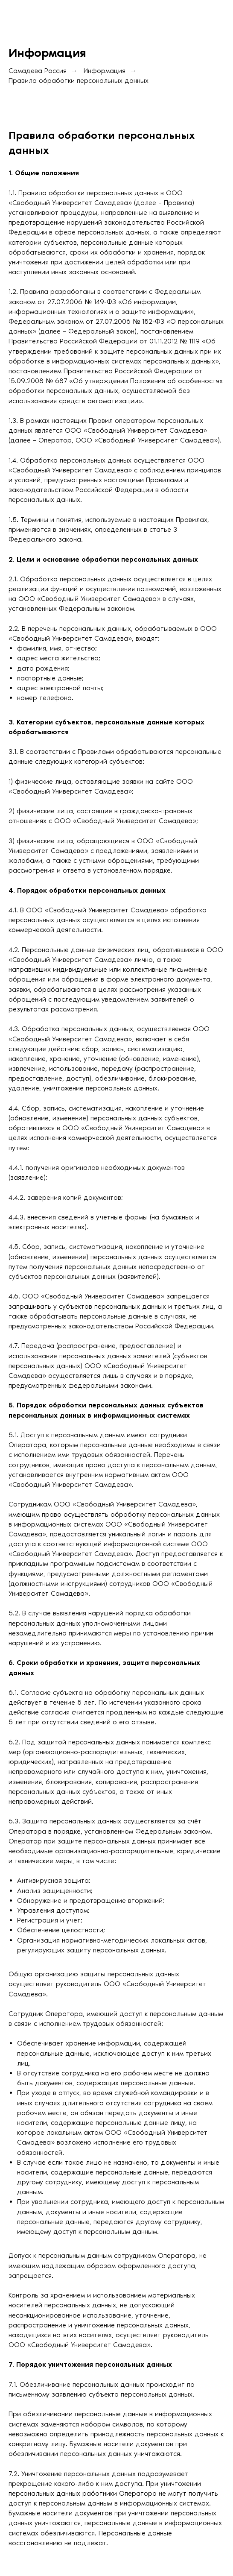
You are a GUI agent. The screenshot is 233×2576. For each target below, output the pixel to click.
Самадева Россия (38, 71)
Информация (104, 71)
